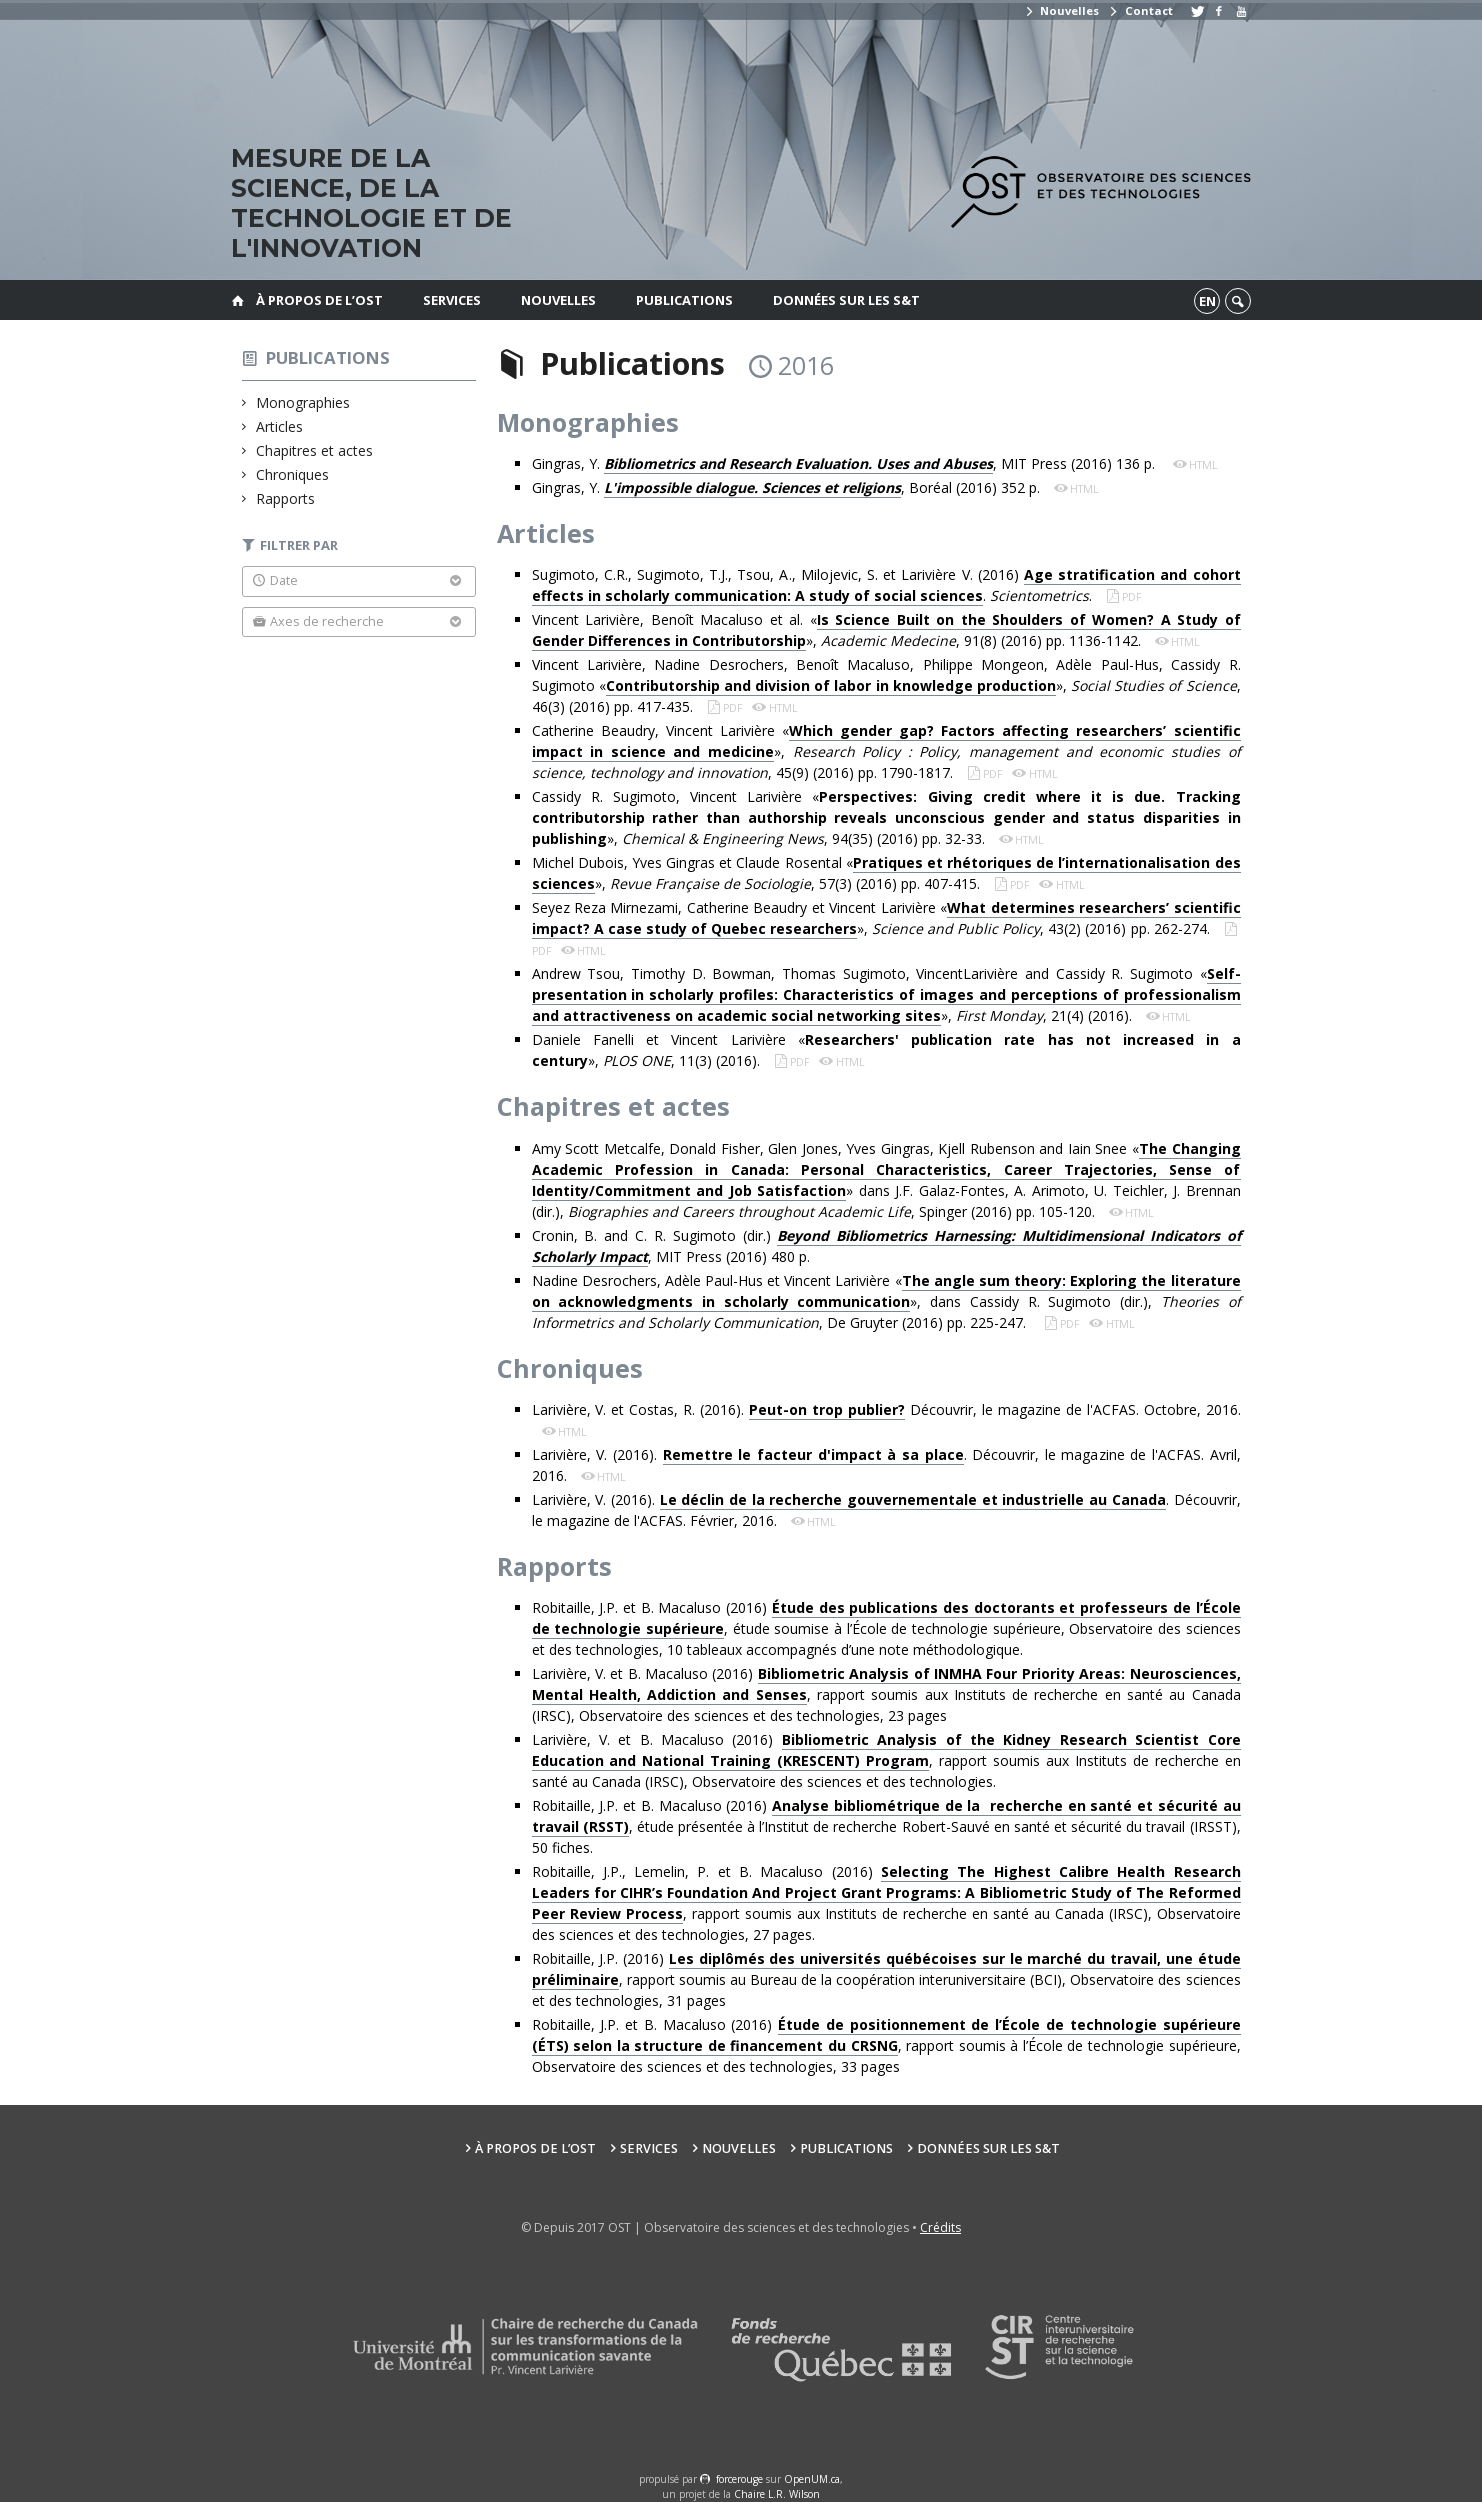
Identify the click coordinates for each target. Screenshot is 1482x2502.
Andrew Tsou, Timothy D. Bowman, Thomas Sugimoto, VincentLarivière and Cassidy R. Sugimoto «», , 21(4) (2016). (886, 995)
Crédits (940, 2227)
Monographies (303, 402)
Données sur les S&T (846, 300)
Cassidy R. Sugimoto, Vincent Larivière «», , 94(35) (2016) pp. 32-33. (886, 817)
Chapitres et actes (315, 450)
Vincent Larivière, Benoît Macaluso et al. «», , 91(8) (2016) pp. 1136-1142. (886, 630)
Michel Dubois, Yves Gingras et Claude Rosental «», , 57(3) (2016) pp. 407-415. (886, 873)
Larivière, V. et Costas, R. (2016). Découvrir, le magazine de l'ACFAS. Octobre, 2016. (886, 1410)
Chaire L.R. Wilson (777, 2494)
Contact (1140, 10)
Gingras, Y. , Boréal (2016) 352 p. (788, 488)
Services (452, 300)
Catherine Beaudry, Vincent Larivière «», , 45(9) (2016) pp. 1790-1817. (886, 751)
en (1207, 301)
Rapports (286, 498)
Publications (684, 300)
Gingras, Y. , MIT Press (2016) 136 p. (847, 464)
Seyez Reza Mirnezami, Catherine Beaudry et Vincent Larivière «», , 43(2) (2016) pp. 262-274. (886, 918)
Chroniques (293, 474)
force (739, 2479)
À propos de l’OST (319, 300)
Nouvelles (1061, 10)
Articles (280, 426)
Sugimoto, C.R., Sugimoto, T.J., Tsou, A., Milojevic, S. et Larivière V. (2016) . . (886, 585)
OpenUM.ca (812, 2479)
